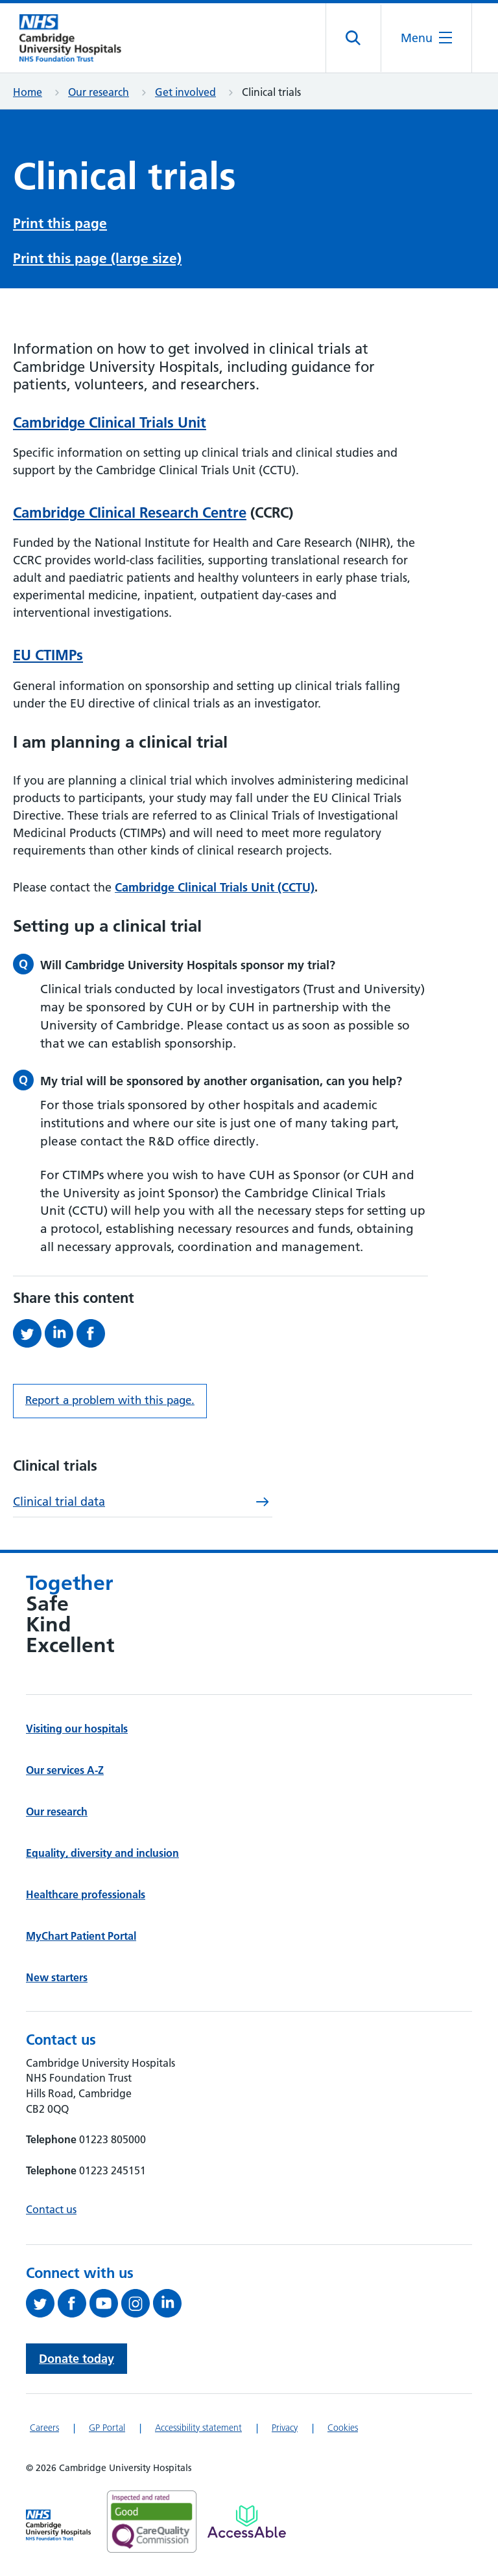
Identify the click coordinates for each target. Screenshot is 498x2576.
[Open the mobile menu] (426, 38)
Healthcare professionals (85, 1894)
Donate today (76, 2358)
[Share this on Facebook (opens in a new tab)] (92, 1333)
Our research (98, 92)
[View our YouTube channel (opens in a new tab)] (105, 2303)
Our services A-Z (65, 1770)
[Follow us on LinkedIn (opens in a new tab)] (169, 2303)
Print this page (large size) (97, 258)
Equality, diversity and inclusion (102, 1852)
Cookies (342, 2427)
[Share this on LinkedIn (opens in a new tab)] (61, 1333)
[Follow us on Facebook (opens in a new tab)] (73, 2303)
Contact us (51, 2209)
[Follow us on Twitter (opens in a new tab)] (42, 2303)
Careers (44, 2427)
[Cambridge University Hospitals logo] (78, 38)
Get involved (185, 92)
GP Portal (107, 2427)
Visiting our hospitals (77, 1728)
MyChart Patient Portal (81, 1935)
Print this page (60, 223)
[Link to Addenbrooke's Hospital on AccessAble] (246, 2521)
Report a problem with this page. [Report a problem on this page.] (110, 1400)
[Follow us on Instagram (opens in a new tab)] (137, 2303)
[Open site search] (353, 38)
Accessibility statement (198, 2427)
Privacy (285, 2427)
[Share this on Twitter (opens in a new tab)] (29, 1333)
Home (27, 92)
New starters (57, 1977)
